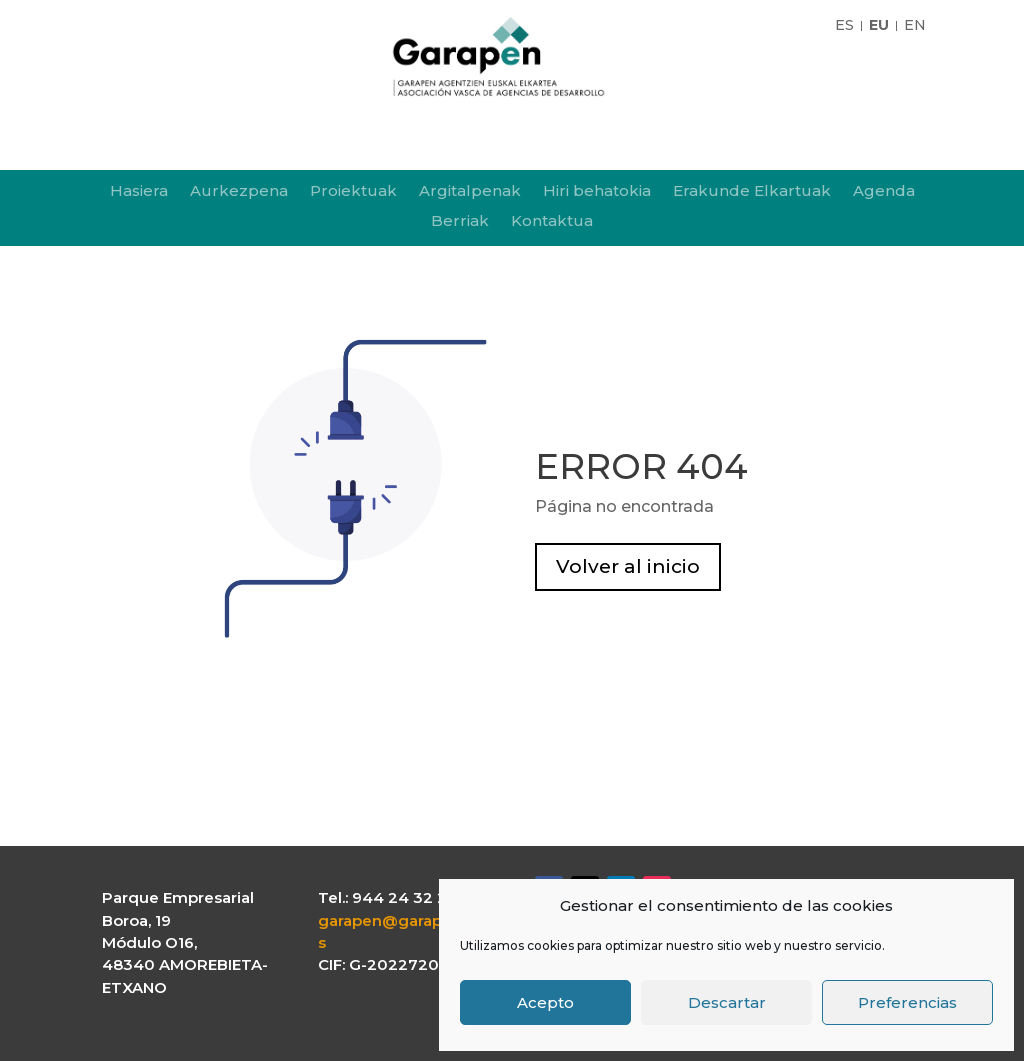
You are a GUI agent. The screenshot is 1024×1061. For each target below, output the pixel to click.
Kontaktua (552, 222)
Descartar (727, 1002)
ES (844, 26)
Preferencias (907, 1002)
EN (915, 26)
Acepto (545, 1002)
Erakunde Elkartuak (752, 192)
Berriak (460, 222)
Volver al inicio (628, 566)
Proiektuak (353, 192)
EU (879, 26)
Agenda (884, 192)
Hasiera (139, 192)
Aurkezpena (239, 192)
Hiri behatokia (597, 192)
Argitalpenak (470, 192)
